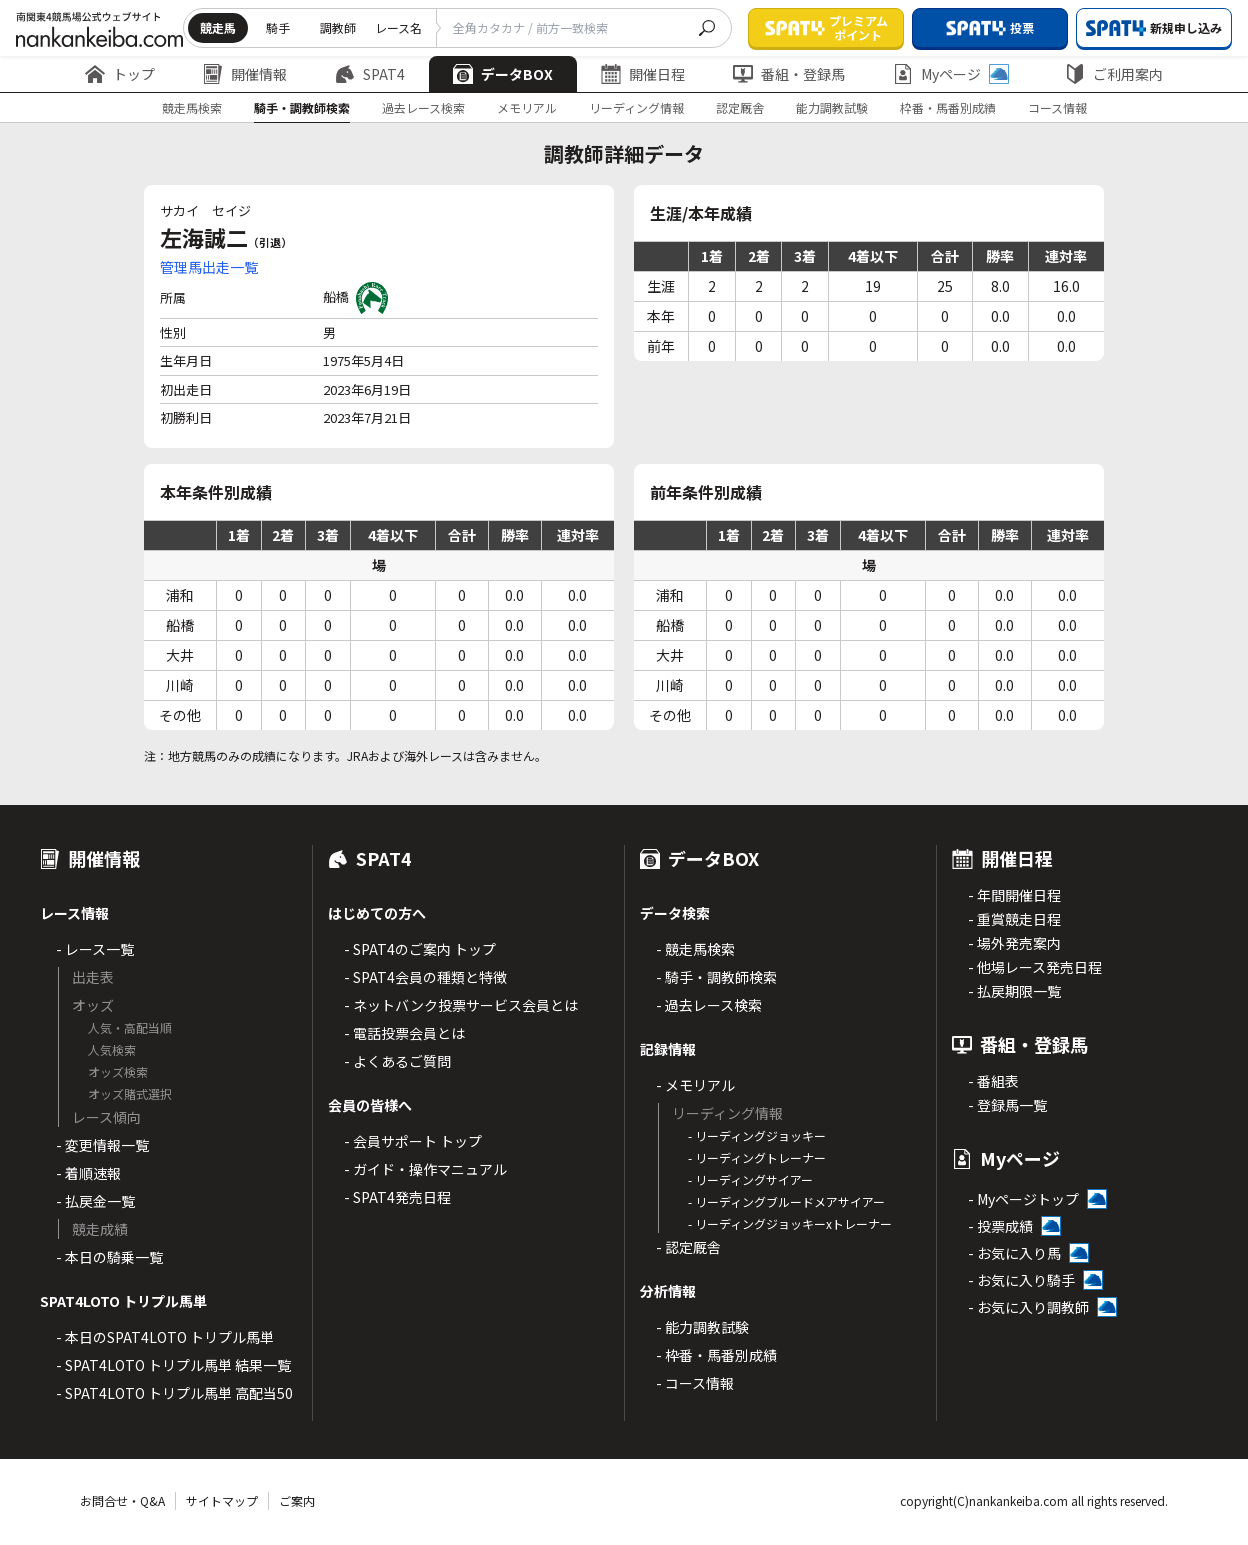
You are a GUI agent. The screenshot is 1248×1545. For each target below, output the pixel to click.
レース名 (398, 27)
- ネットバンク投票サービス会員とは (461, 1005)
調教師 (338, 27)
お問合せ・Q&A (122, 1500)
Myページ (951, 74)
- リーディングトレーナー (757, 1157)
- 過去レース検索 (709, 1005)
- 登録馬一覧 (1007, 1105)
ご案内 (297, 1500)
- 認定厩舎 (688, 1247)
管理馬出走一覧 (209, 267)
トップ (120, 74)
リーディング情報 (636, 107)
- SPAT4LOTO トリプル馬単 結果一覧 (173, 1365)
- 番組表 (993, 1081)
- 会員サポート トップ (413, 1141)
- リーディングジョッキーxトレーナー (790, 1223)
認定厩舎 (740, 107)
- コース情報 (695, 1383)
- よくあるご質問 (397, 1061)
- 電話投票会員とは (404, 1033)
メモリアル (527, 107)
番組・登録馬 (789, 74)
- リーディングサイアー (750, 1179)
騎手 (278, 27)
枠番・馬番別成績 (948, 107)
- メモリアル (695, 1085)
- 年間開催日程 (1014, 895)
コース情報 (1057, 107)
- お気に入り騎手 (1021, 1280)
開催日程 (643, 74)
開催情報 (245, 74)
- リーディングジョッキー (757, 1135)
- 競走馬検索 (695, 949)
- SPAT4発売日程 (397, 1197)
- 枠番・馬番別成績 (716, 1355)
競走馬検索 (192, 107)
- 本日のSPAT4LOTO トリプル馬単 (165, 1337)
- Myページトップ (1023, 1199)
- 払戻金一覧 (95, 1201)
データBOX (503, 74)
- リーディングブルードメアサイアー (786, 1201)
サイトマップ (222, 1500)
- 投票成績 (1000, 1226)
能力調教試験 (832, 107)
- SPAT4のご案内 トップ (420, 949)
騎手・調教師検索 (302, 107)
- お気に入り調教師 (1028, 1307)
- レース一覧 (95, 949)
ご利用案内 (1114, 74)
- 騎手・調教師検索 (716, 977)
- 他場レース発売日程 (1035, 967)
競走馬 (218, 27)
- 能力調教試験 (702, 1327)
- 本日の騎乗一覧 (109, 1257)
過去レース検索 (423, 107)
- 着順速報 (88, 1173)
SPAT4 (370, 74)
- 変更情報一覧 (102, 1145)
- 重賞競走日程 (1014, 919)
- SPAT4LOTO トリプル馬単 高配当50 (174, 1393)
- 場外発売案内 (1014, 943)
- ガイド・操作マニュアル (425, 1169)
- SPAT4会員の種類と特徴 (425, 977)
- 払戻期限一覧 (1014, 991)
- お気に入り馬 (1014, 1253)
